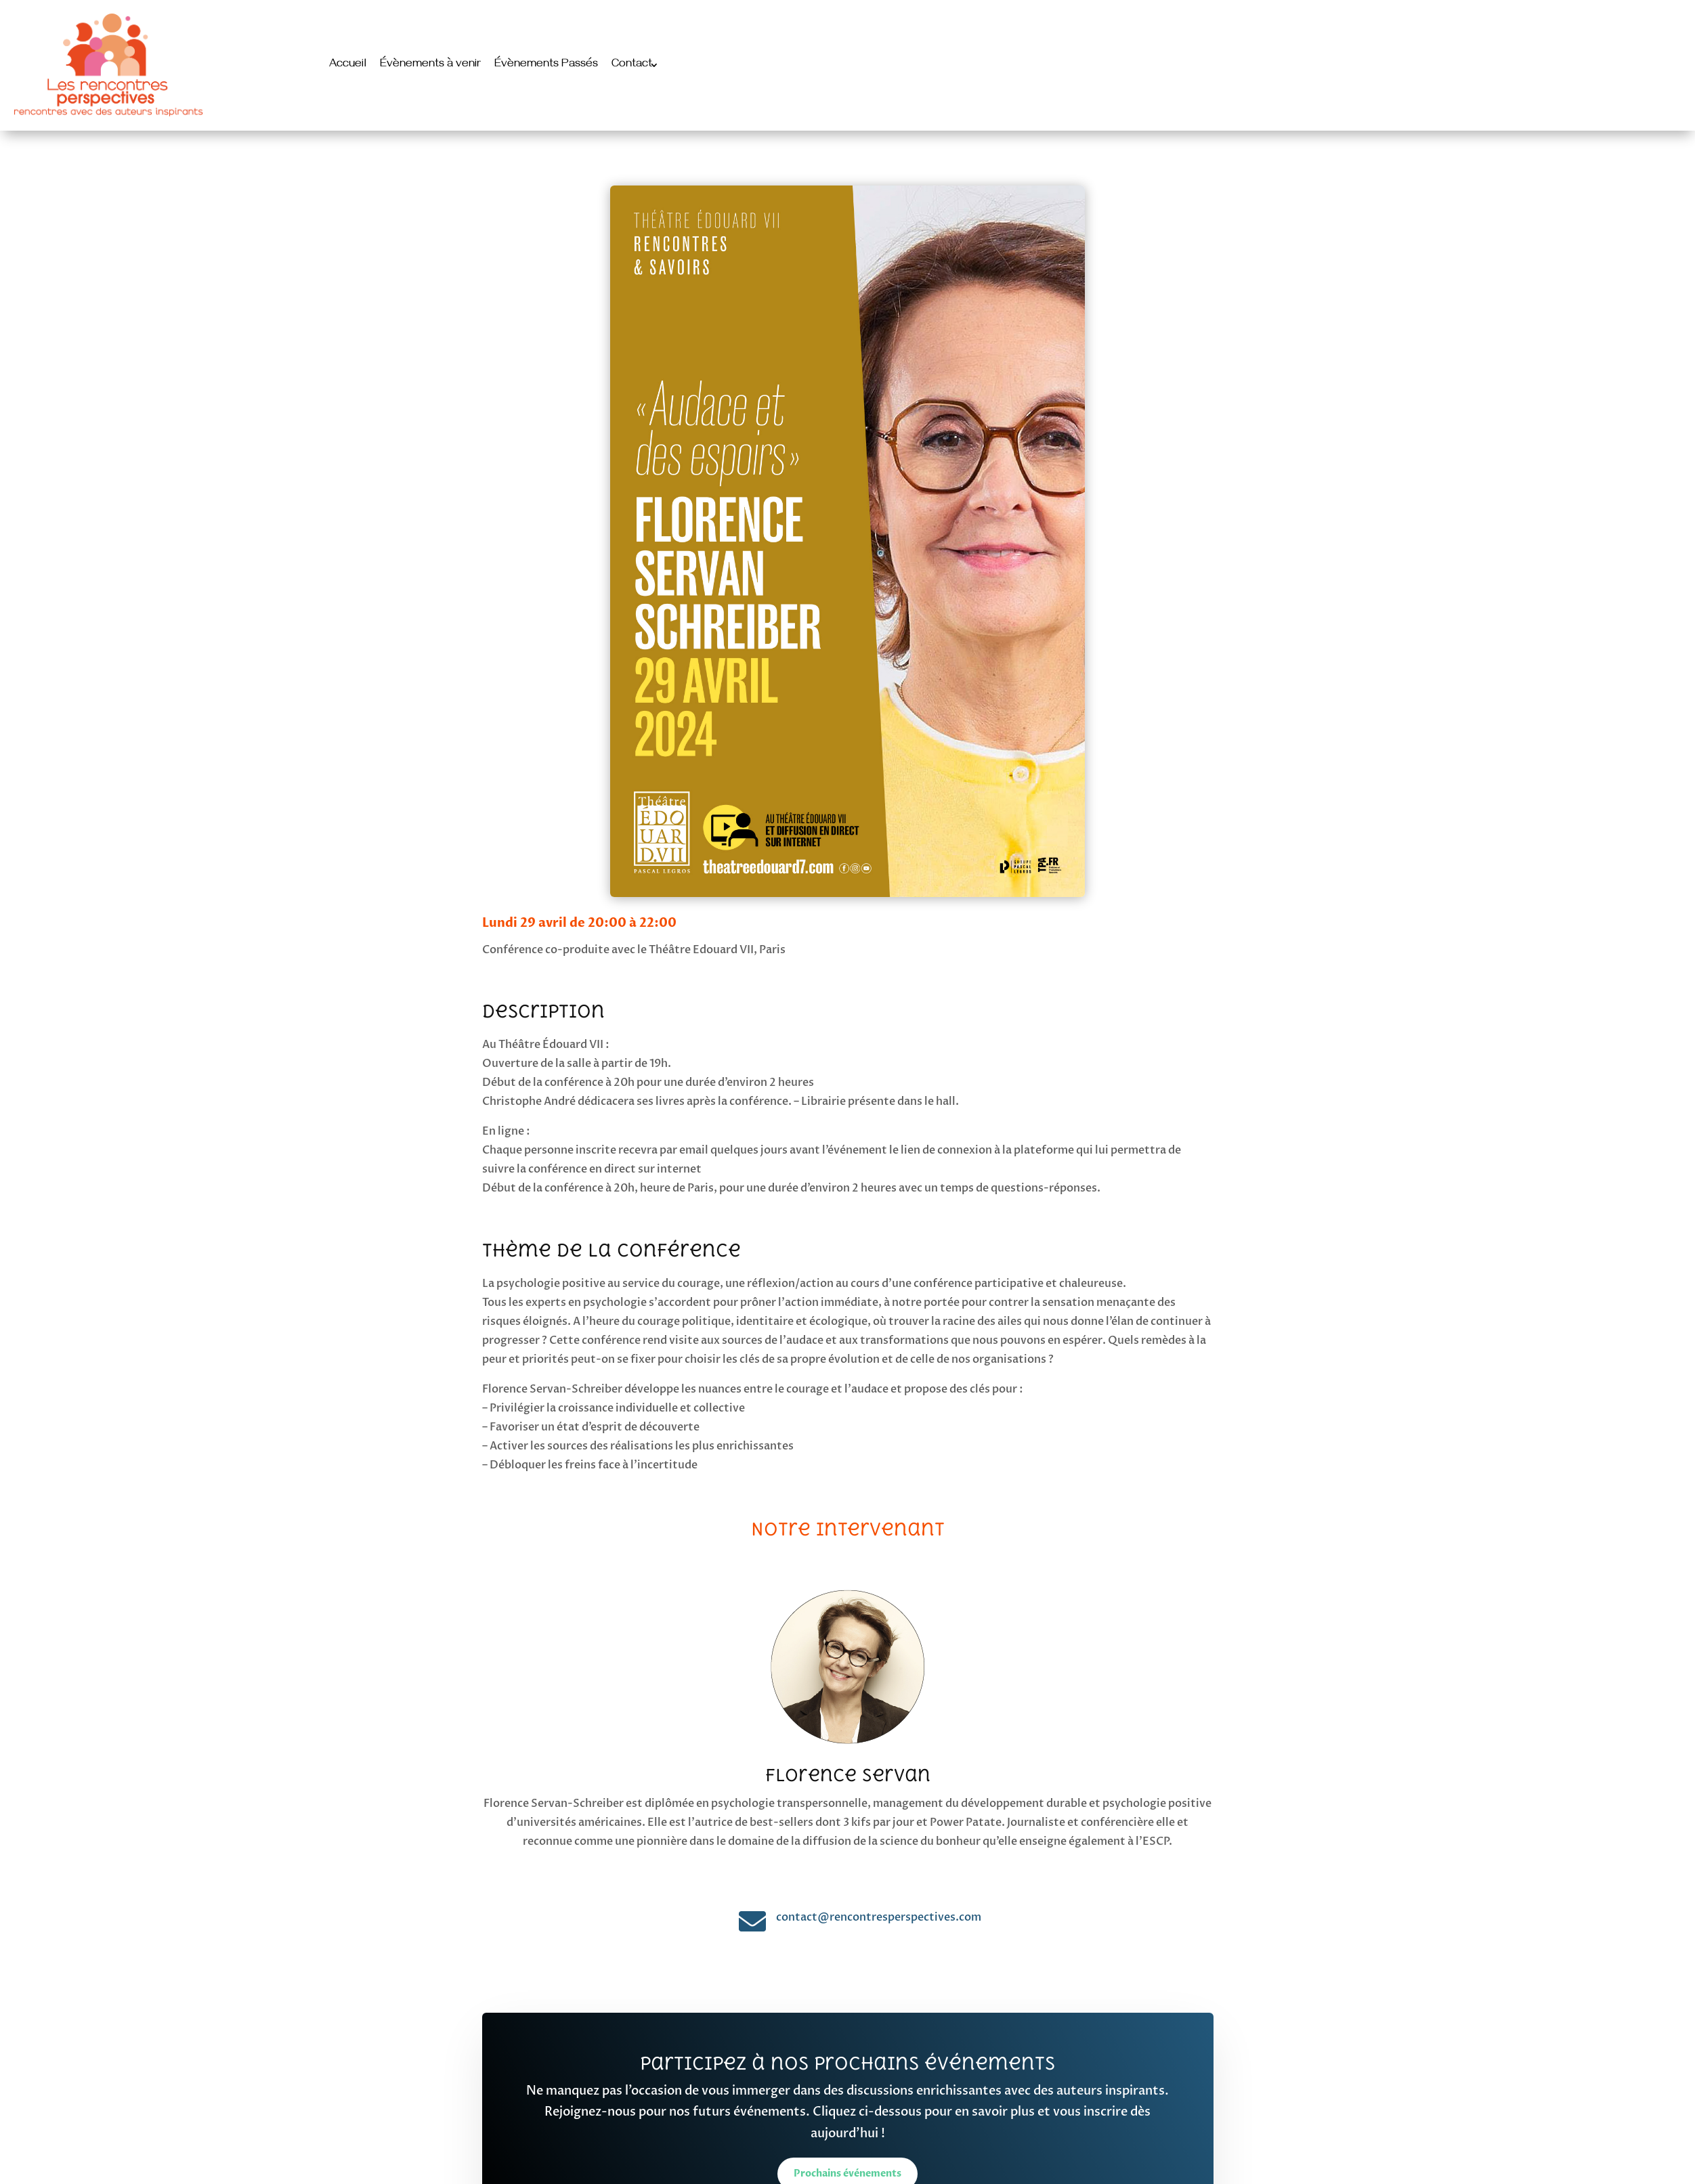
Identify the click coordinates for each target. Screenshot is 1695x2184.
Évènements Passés (546, 65)
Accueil (347, 65)
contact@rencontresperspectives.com (878, 1917)
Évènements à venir (430, 65)
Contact (632, 65)
